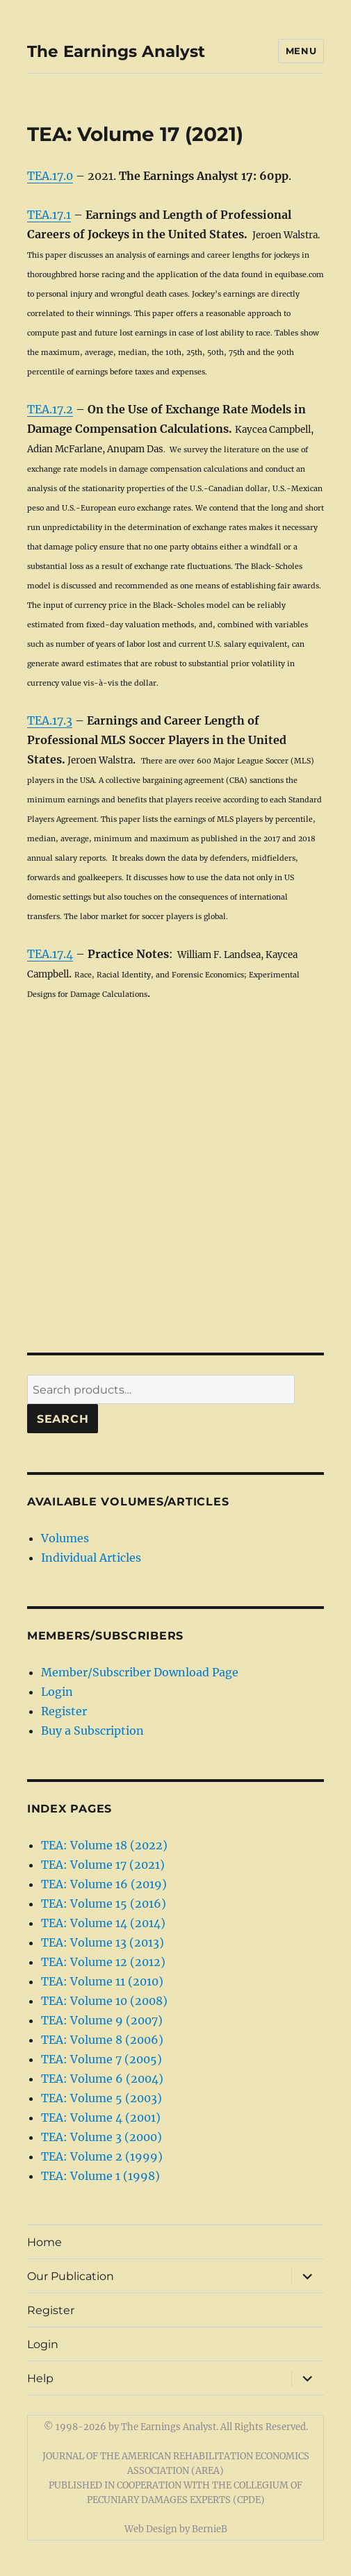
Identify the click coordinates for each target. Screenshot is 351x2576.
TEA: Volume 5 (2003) (101, 2098)
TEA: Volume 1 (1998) (100, 2176)
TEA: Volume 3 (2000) (101, 2137)
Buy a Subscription (92, 1730)
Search (63, 1419)
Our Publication (70, 2276)
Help (40, 2378)
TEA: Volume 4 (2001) (101, 2117)
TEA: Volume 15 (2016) (103, 1903)
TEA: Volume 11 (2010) (102, 1981)
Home (44, 2242)
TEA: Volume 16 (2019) (104, 1884)
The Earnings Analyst (116, 51)
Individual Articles (91, 1557)
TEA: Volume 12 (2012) (103, 1962)
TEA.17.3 (49, 720)
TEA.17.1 (49, 215)
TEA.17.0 (50, 176)
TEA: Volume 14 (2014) (103, 1923)
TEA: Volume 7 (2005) (101, 2059)
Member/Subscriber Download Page (139, 1672)
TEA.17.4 (50, 954)
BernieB (209, 2529)
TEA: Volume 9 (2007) (102, 2020)
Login (57, 1692)
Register (64, 1711)
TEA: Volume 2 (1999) (102, 2156)
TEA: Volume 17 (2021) (103, 1865)
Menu (301, 50)
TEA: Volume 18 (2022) (104, 1845)
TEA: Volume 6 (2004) (102, 2079)
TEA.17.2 (50, 409)
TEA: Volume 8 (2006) (102, 2040)
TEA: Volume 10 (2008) (104, 2001)
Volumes (65, 1538)
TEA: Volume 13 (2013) (102, 1942)
